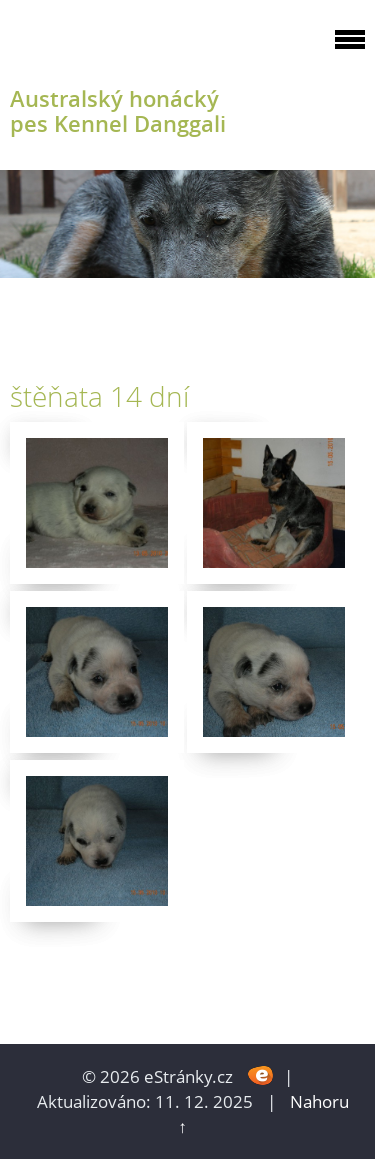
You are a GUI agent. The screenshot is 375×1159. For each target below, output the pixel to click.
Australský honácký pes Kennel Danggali (118, 111)
